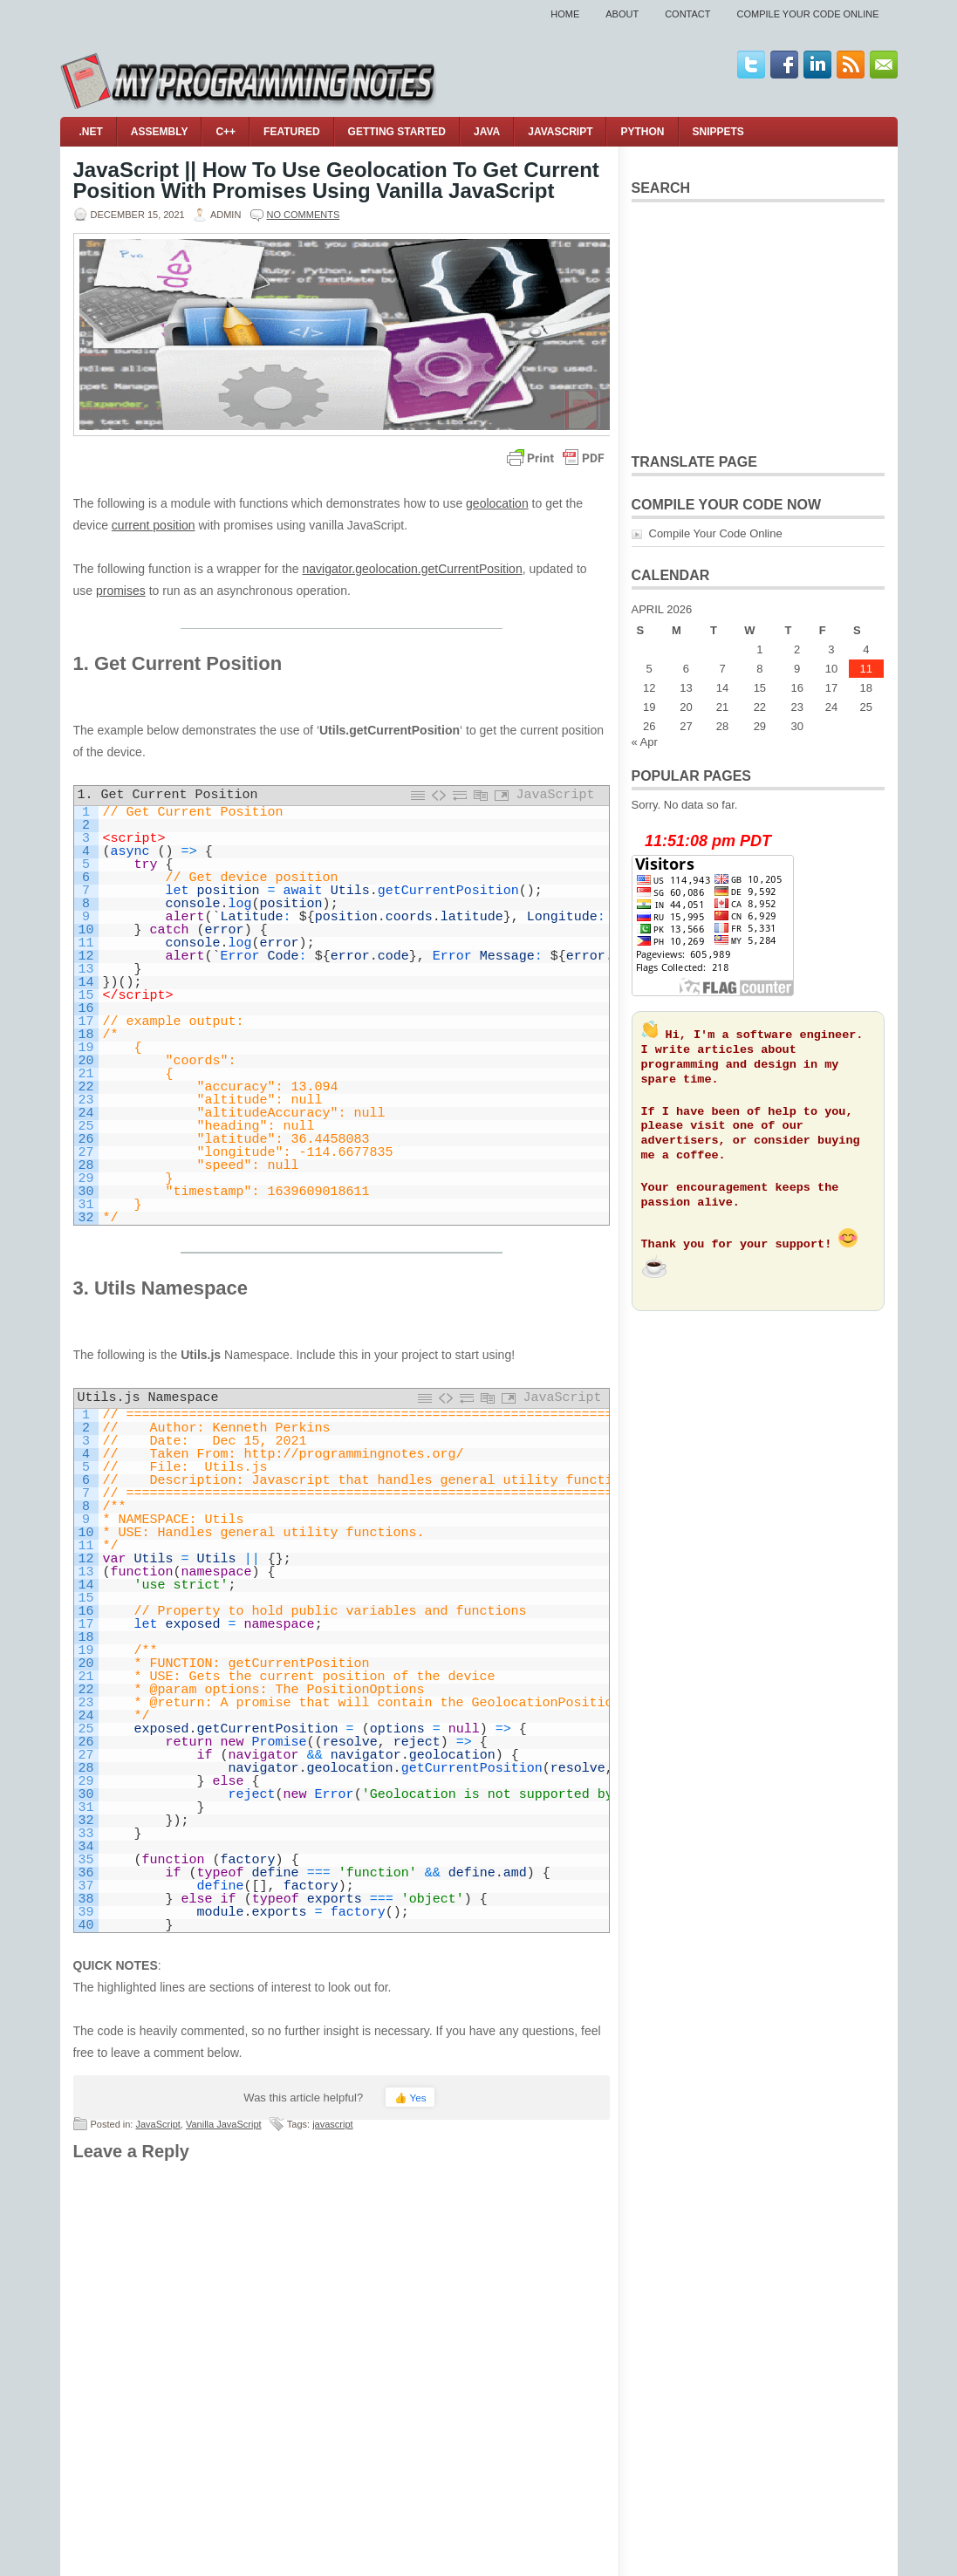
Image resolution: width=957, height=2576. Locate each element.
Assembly (159, 132)
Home (564, 14)
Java (487, 132)
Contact (687, 14)
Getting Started (397, 132)
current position (153, 525)
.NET (91, 132)
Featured (291, 132)
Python (642, 132)
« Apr (645, 741)
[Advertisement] (758, 324)
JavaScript (560, 132)
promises (121, 591)
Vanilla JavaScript (224, 2124)
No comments (303, 214)
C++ (225, 132)
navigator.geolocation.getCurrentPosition (413, 569)
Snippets (718, 132)
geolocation (497, 503)
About (622, 14)
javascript (332, 2124)
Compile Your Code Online (808, 14)
